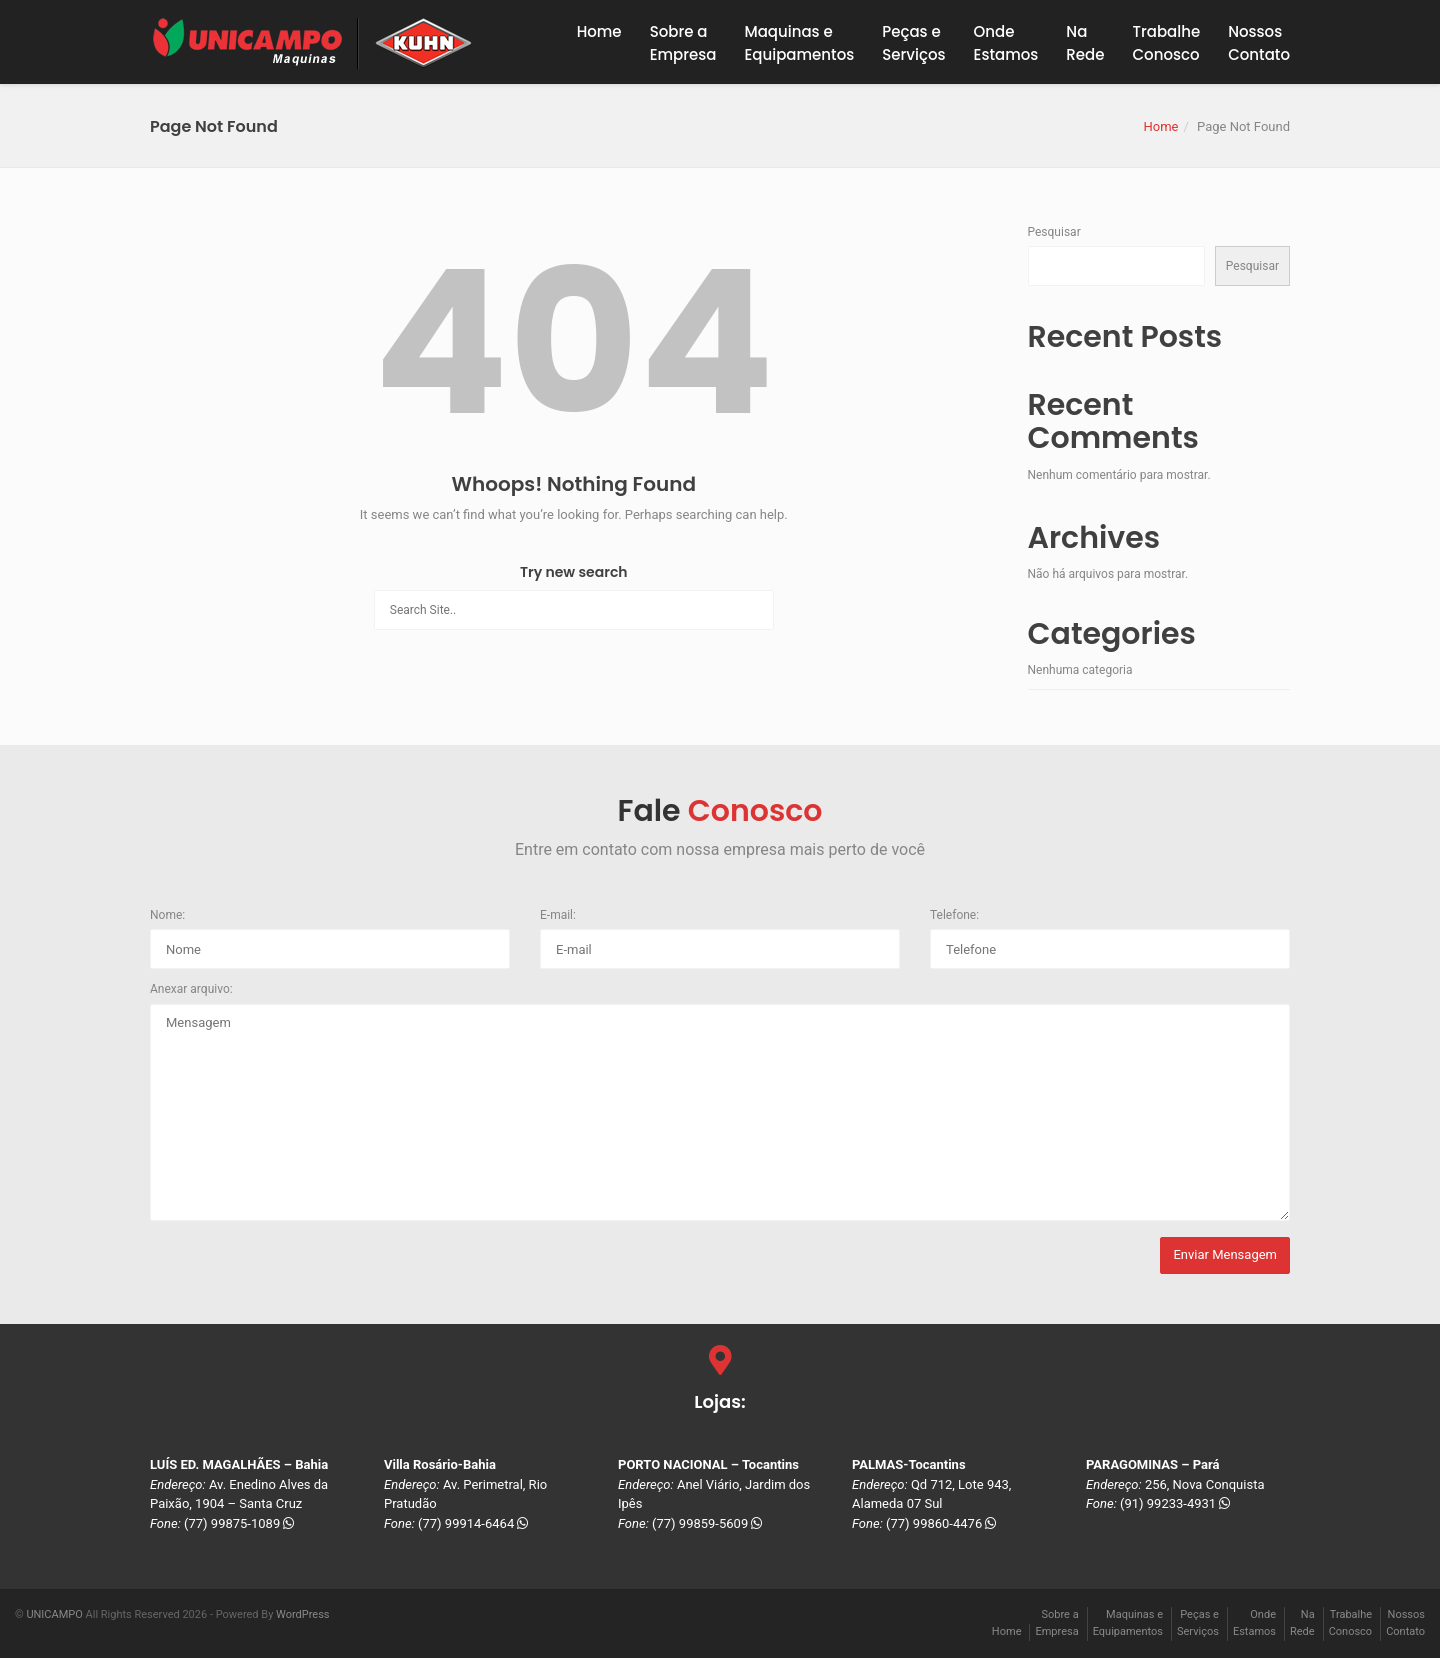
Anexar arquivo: (191, 989)
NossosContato (1259, 43)
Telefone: (954, 915)
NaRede (1085, 43)
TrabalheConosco (1167, 43)
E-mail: (558, 915)
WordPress (302, 1614)
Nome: (167, 915)
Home (599, 31)
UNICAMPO (54, 1614)
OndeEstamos (1006, 43)
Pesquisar (1054, 232)
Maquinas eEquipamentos (799, 43)
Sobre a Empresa (683, 43)
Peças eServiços (913, 43)
